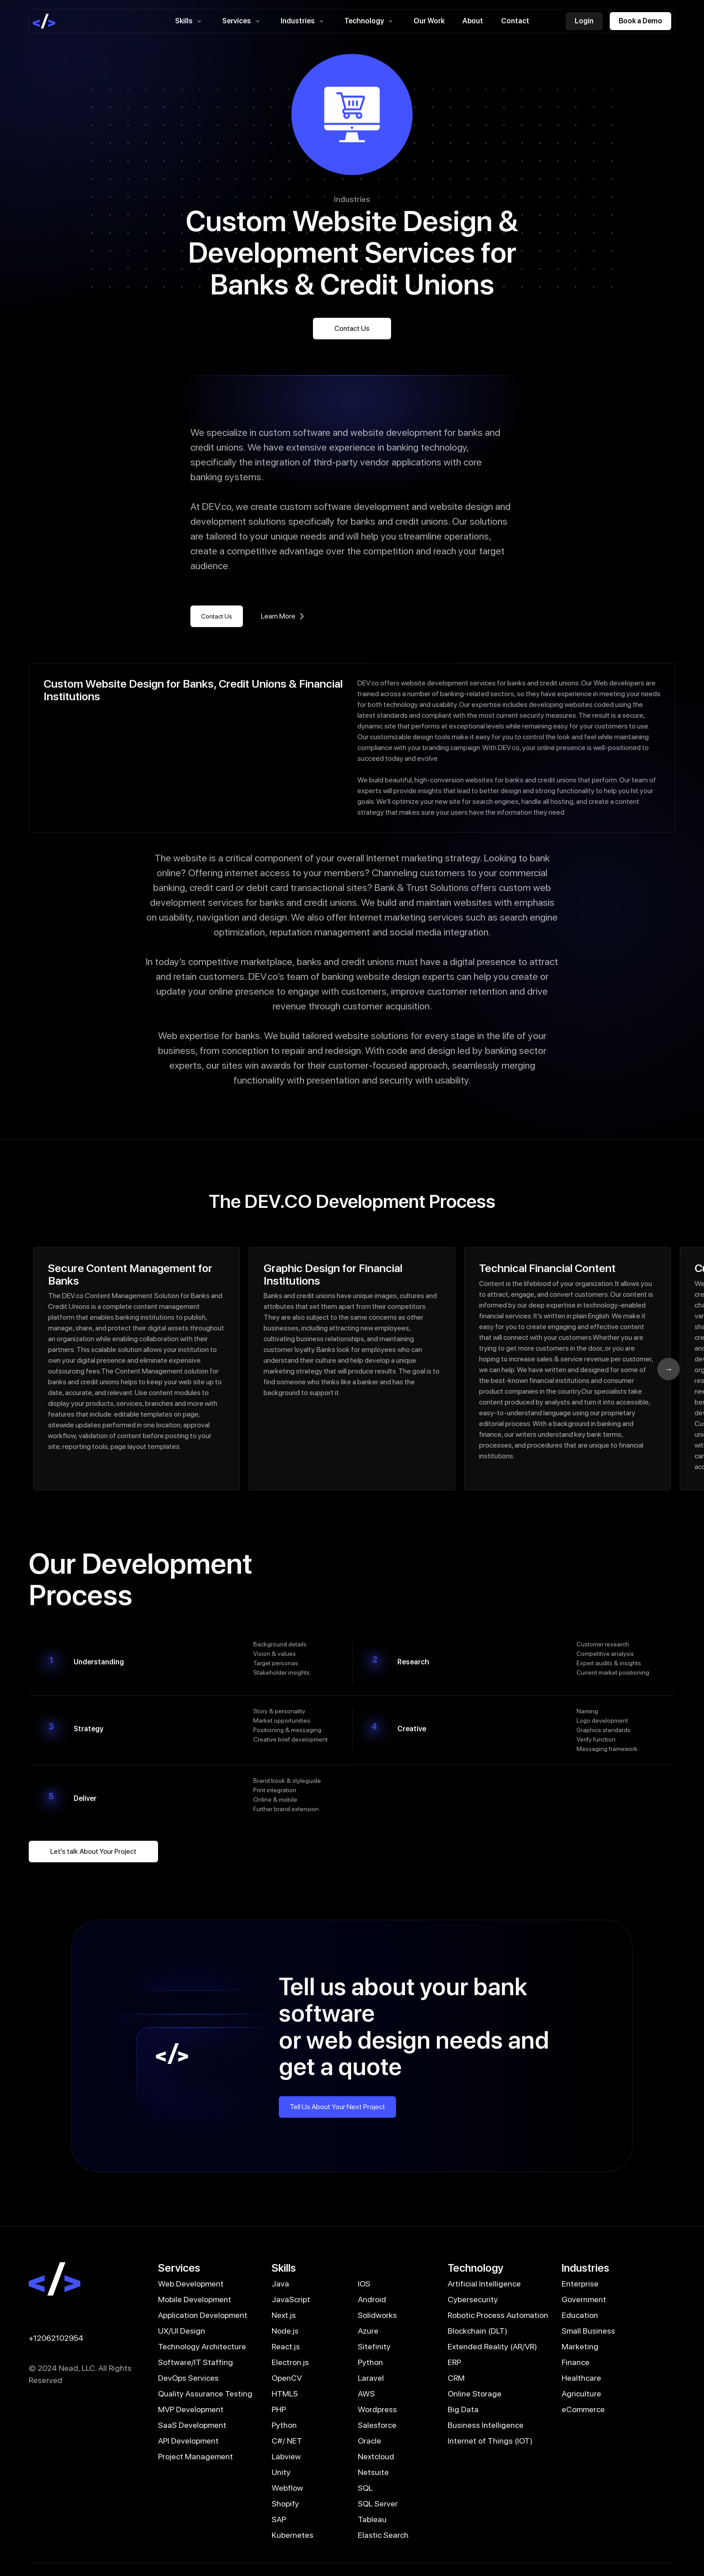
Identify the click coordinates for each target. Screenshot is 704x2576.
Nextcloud (376, 2456)
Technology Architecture (202, 2346)
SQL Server (378, 2503)
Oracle (369, 2440)
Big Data (463, 2409)
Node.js (285, 2330)
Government (584, 2299)
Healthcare (581, 2378)
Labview (286, 2456)
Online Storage (475, 2393)
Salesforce (377, 2425)
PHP (279, 2409)
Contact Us (352, 328)
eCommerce (583, 2409)
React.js (286, 2346)
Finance (576, 2362)
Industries (303, 21)
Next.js (284, 2315)
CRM (456, 2378)
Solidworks (377, 2315)
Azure (368, 2330)
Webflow (287, 2488)
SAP (279, 2519)
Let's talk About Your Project (93, 1851)
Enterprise (580, 2283)
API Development (188, 2440)
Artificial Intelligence (484, 2283)
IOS (364, 2283)
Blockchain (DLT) (477, 2330)
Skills (189, 21)
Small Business (588, 2330)
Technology (370, 21)
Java (280, 2283)
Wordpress (377, 2409)
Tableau (372, 2519)
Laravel (371, 2378)
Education (580, 2315)
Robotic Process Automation (498, 2315)
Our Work (429, 21)
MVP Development (191, 2409)
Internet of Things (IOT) (490, 2440)
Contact (515, 21)
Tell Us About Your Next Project (337, 2106)
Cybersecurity (473, 2299)
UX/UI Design (181, 2330)
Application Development (202, 2315)
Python (370, 2362)
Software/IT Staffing (195, 2362)
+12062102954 (56, 2338)
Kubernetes (292, 2535)
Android (372, 2299)
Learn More (283, 616)
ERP (454, 2362)
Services (242, 21)
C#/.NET (287, 2440)
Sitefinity (374, 2346)
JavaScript (291, 2299)
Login (584, 21)
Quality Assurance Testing (205, 2393)
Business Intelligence (486, 2425)
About (472, 21)
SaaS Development (192, 2425)
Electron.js (290, 2362)
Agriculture (581, 2393)
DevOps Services (188, 2378)
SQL (365, 2488)
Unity (281, 2472)
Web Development (191, 2283)
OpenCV (287, 2378)
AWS (366, 2393)
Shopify (285, 2503)
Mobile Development (194, 2299)
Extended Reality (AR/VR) (492, 2346)
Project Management (195, 2456)
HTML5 (285, 2393)
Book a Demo (640, 21)
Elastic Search (383, 2535)
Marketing (580, 2346)
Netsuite (373, 2472)
